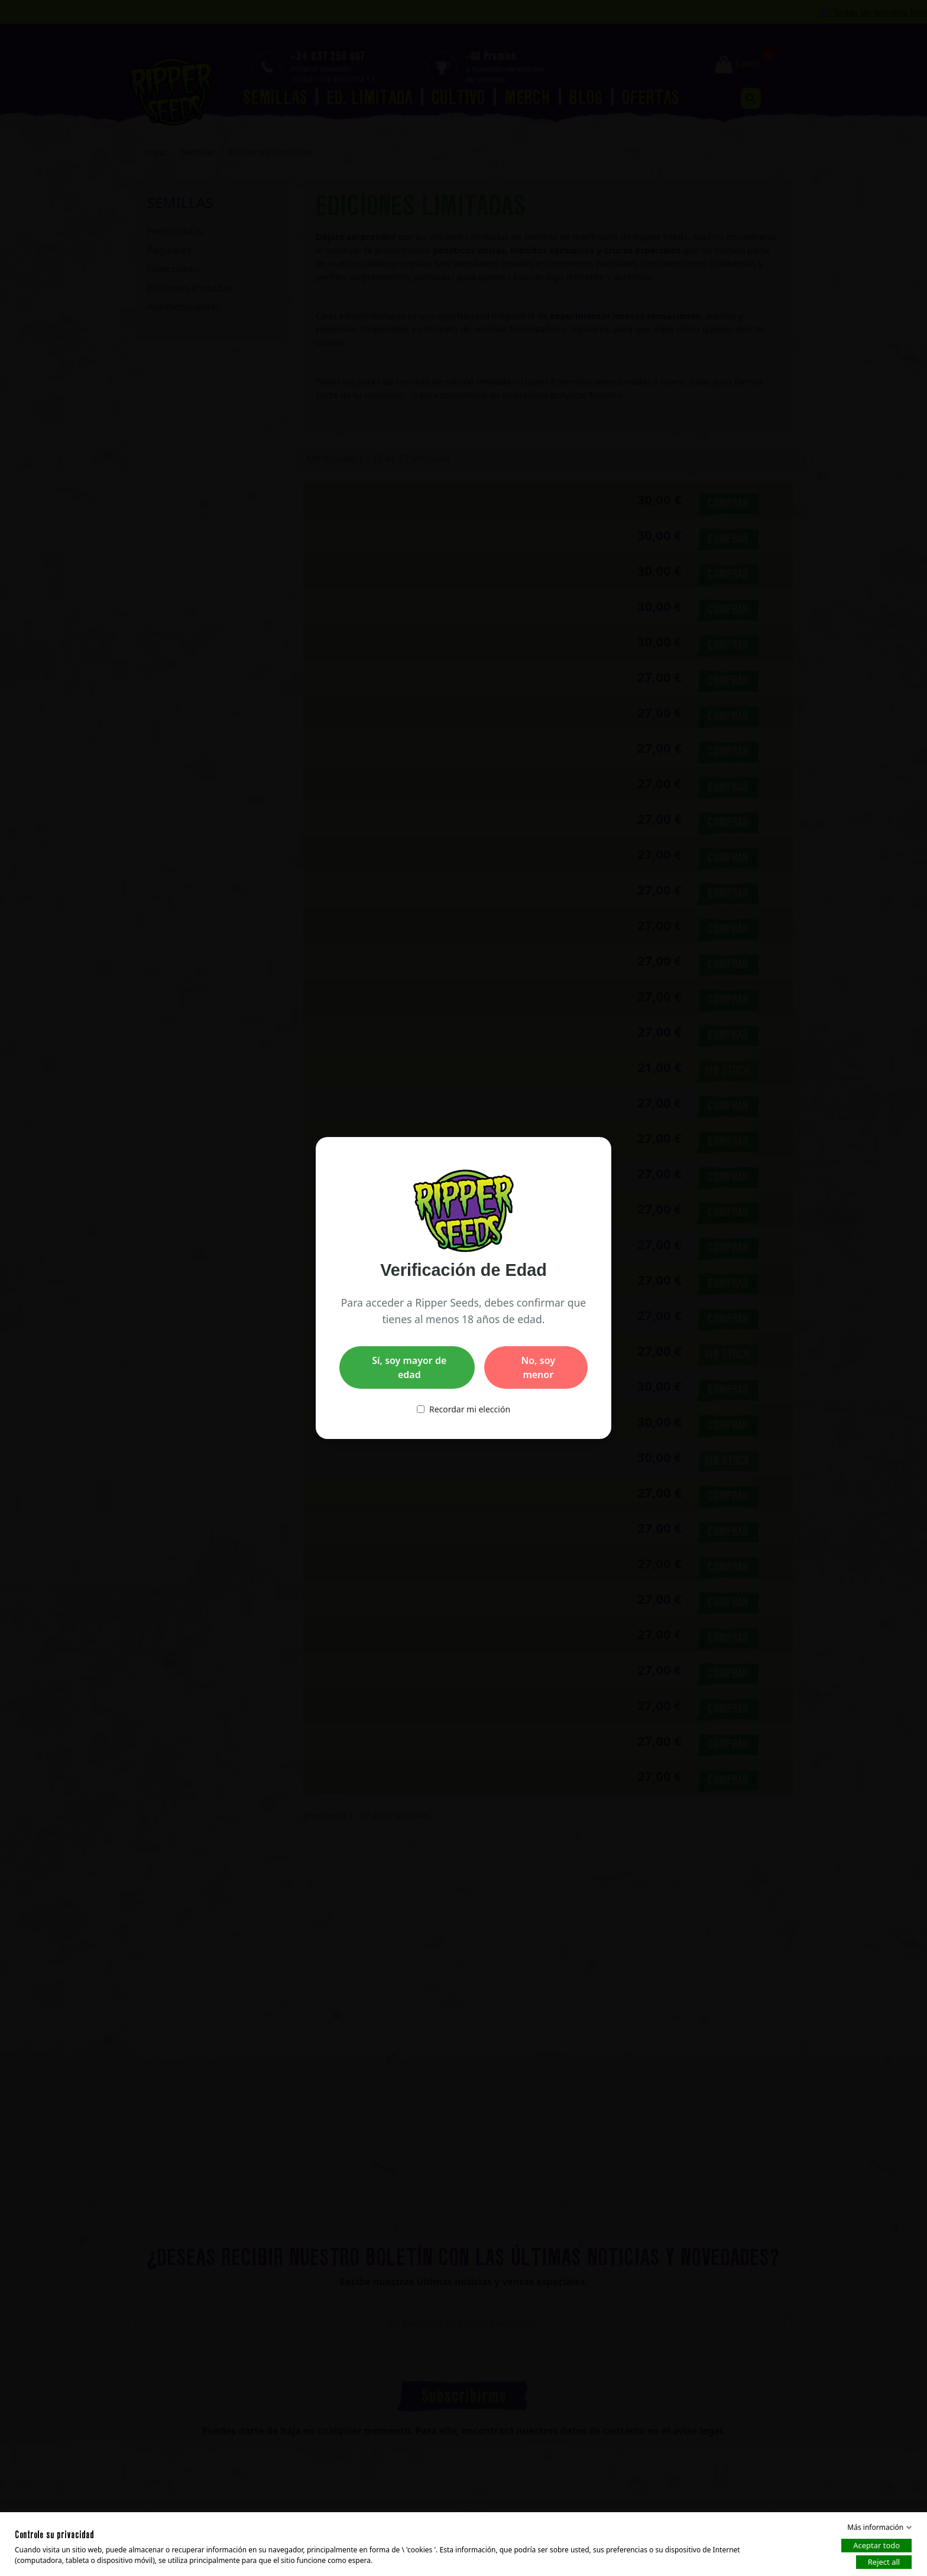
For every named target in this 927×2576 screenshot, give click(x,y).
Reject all (884, 2561)
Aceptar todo (876, 2545)
